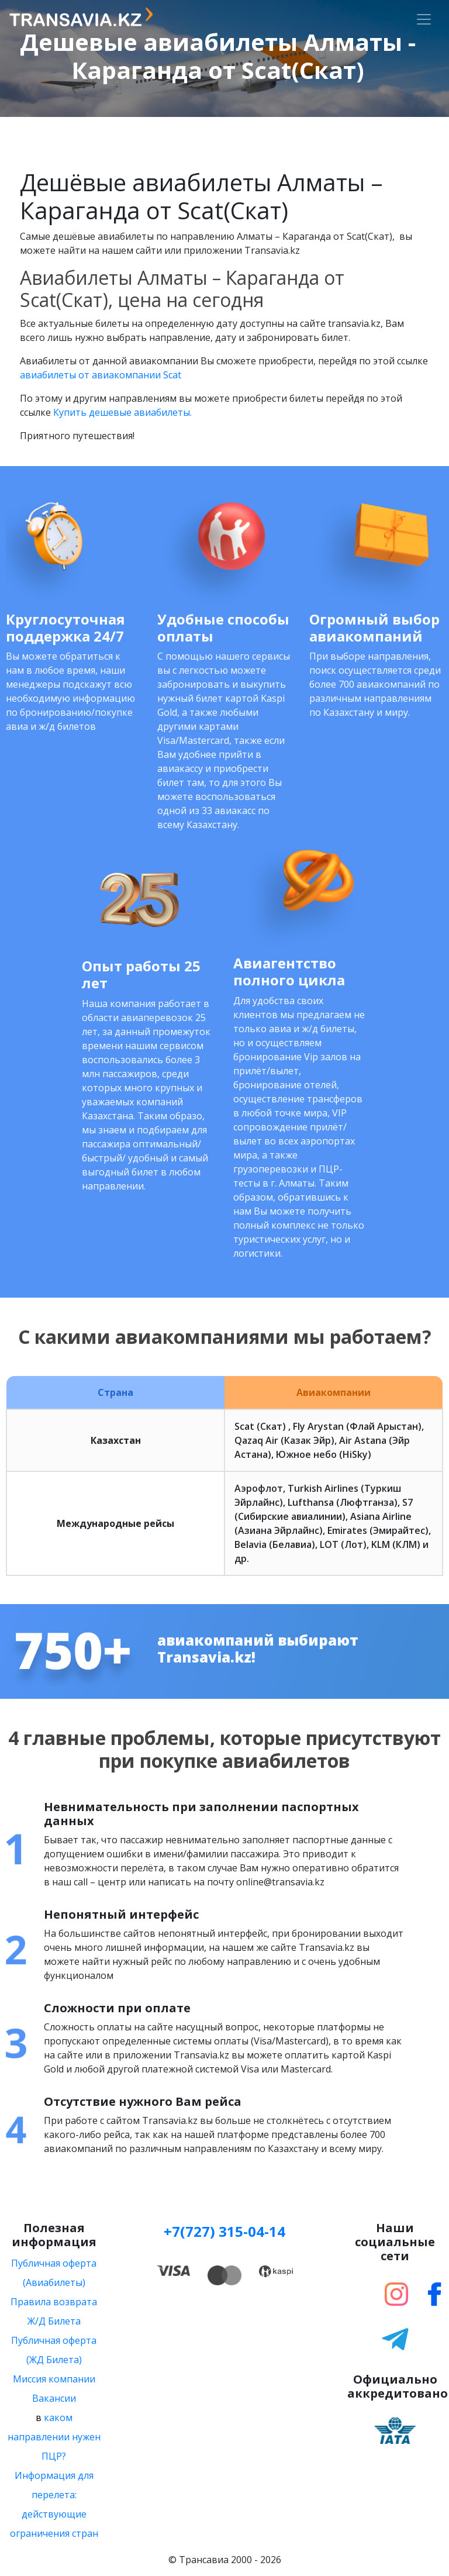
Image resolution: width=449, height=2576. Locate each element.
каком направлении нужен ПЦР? (54, 2437)
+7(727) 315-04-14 (224, 2231)
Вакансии (54, 2398)
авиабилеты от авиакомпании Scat (100, 374)
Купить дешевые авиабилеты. (122, 412)
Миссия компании (54, 2378)
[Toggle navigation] (424, 19)
